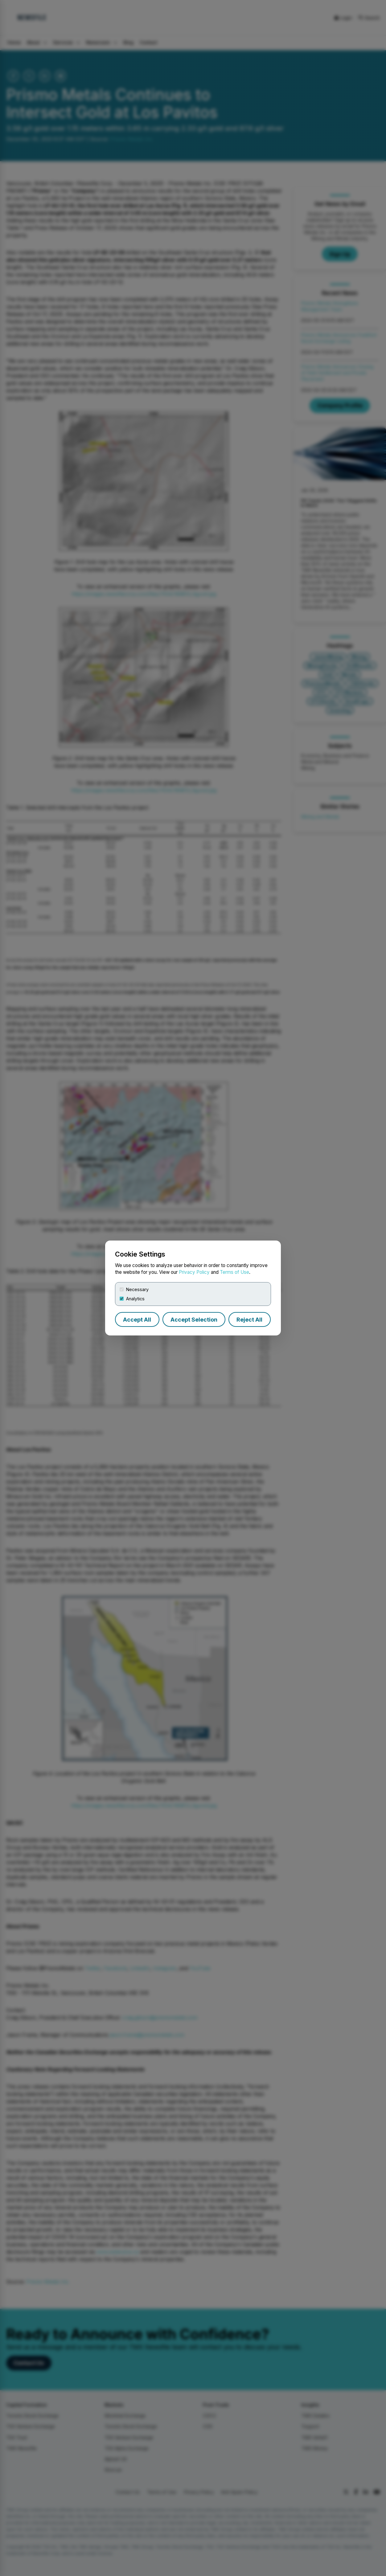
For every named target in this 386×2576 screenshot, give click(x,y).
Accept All (137, 1319)
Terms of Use (234, 1272)
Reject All (249, 1319)
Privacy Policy (194, 1272)
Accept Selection (193, 1319)
